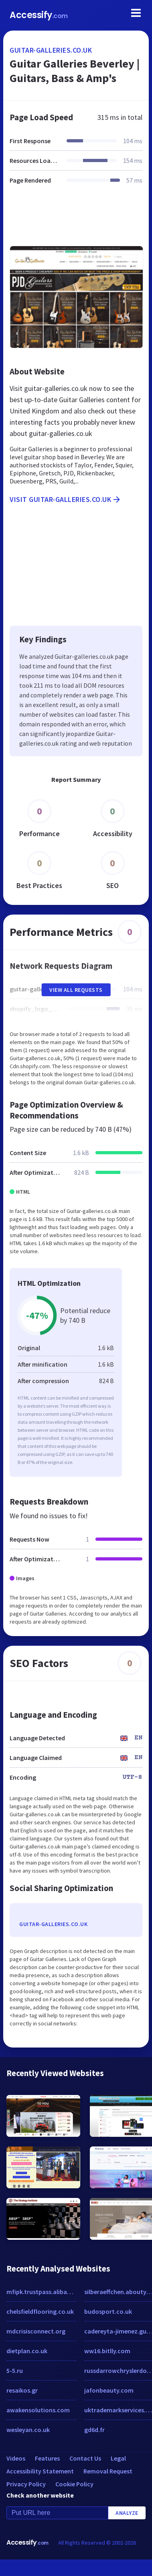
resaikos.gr (22, 2390)
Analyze (127, 2512)
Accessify (39, 15)
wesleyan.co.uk (28, 2430)
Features (47, 2458)
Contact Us (85, 2458)
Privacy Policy (26, 2484)
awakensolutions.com (38, 2410)
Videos (15, 2458)
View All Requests (76, 989)
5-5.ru (14, 2370)
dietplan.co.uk (26, 2351)
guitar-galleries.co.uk (51, 50)
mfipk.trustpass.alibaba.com (41, 2292)
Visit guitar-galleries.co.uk (66, 499)
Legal (118, 2458)
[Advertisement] (75, 220)
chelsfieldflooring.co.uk (40, 2311)
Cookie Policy (74, 2484)
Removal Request (107, 2471)
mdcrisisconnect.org (35, 2331)
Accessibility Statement (40, 2471)
